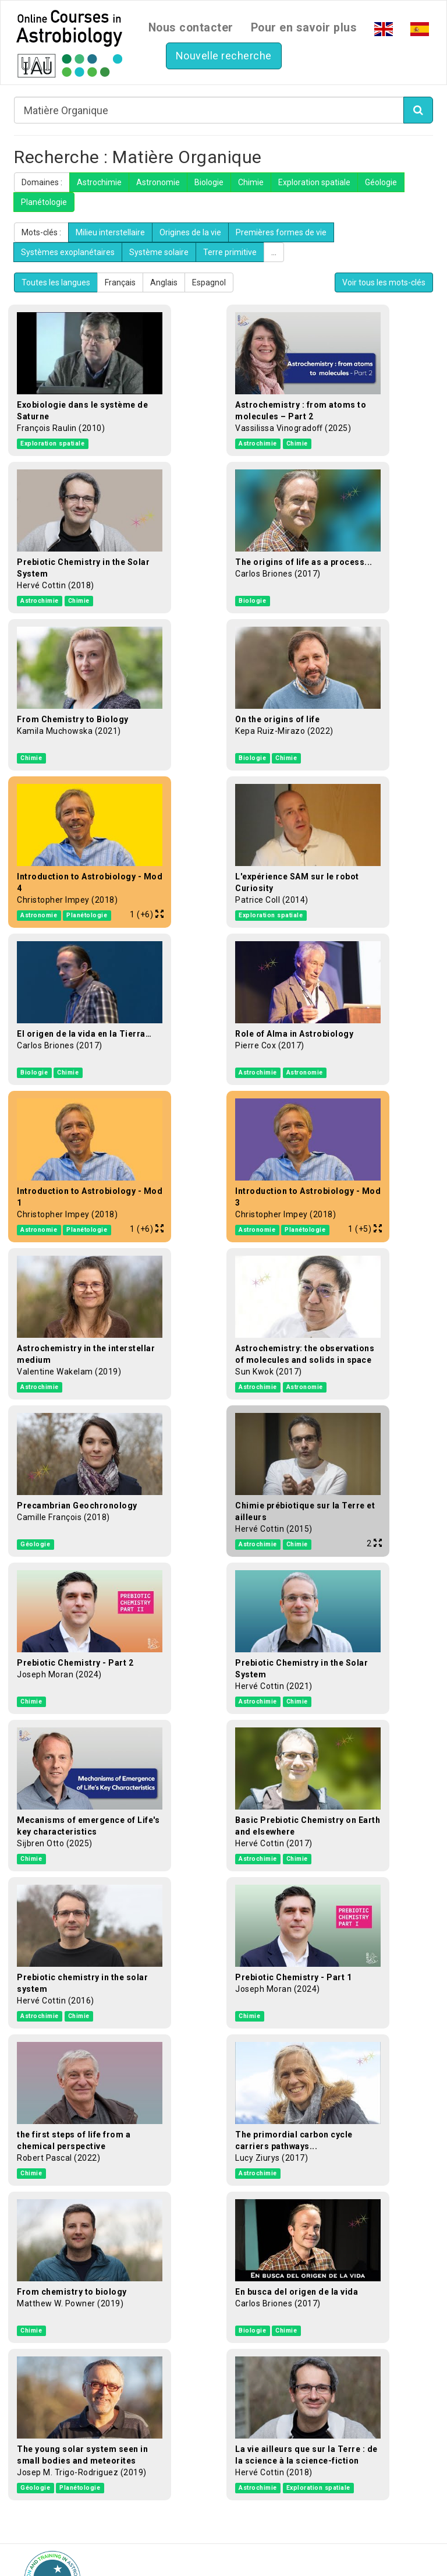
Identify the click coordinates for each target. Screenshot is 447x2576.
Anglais (164, 282)
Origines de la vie (190, 232)
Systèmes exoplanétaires (68, 252)
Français (120, 282)
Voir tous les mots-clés (383, 282)
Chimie (251, 182)
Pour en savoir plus (304, 27)
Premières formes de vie (281, 232)
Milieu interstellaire (110, 232)
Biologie (209, 182)
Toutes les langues (56, 282)
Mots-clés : (41, 232)
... (273, 252)
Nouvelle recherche (224, 56)
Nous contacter (190, 27)
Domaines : (42, 182)
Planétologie (44, 202)
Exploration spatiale (314, 182)
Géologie (381, 182)
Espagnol (209, 282)
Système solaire (159, 252)
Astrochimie (99, 182)
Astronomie (158, 182)
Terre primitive (230, 252)
